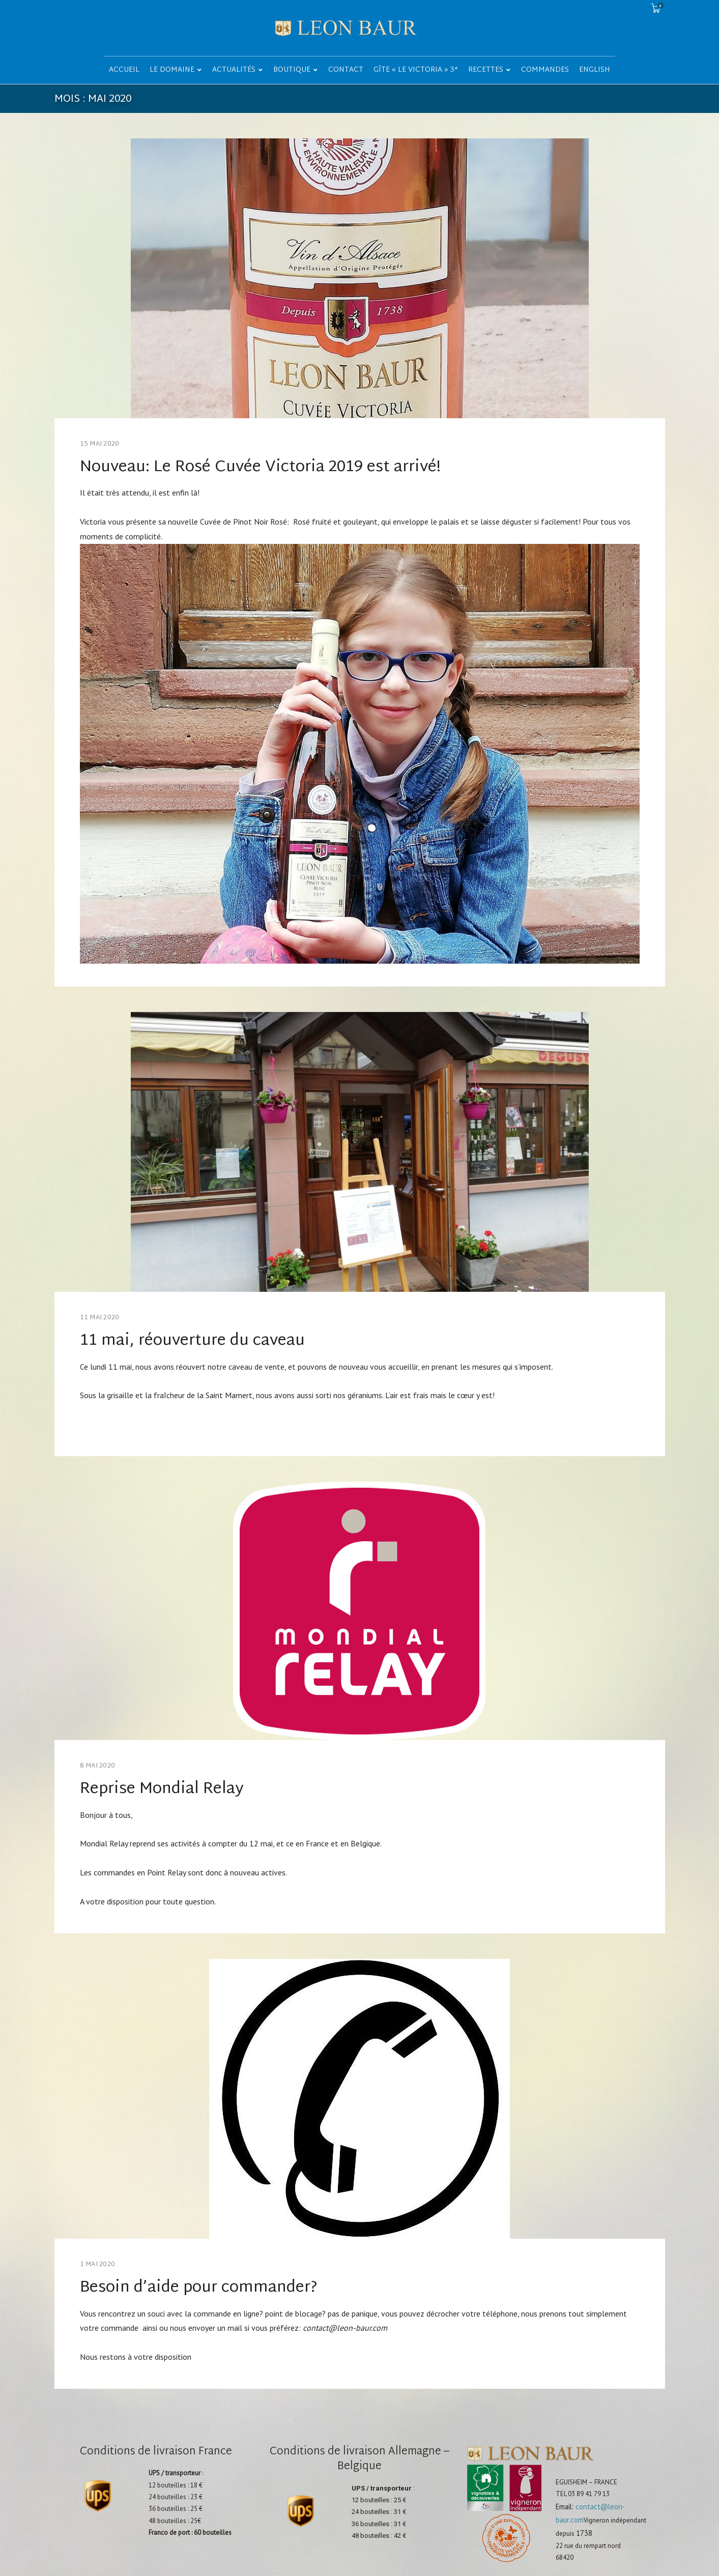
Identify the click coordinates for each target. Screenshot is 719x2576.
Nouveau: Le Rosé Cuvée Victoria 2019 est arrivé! (260, 467)
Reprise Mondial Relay (162, 1789)
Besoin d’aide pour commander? (199, 2287)
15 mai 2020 (100, 444)
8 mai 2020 (98, 1766)
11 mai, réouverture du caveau (192, 1340)
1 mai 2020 (98, 2265)
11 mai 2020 (100, 1318)
